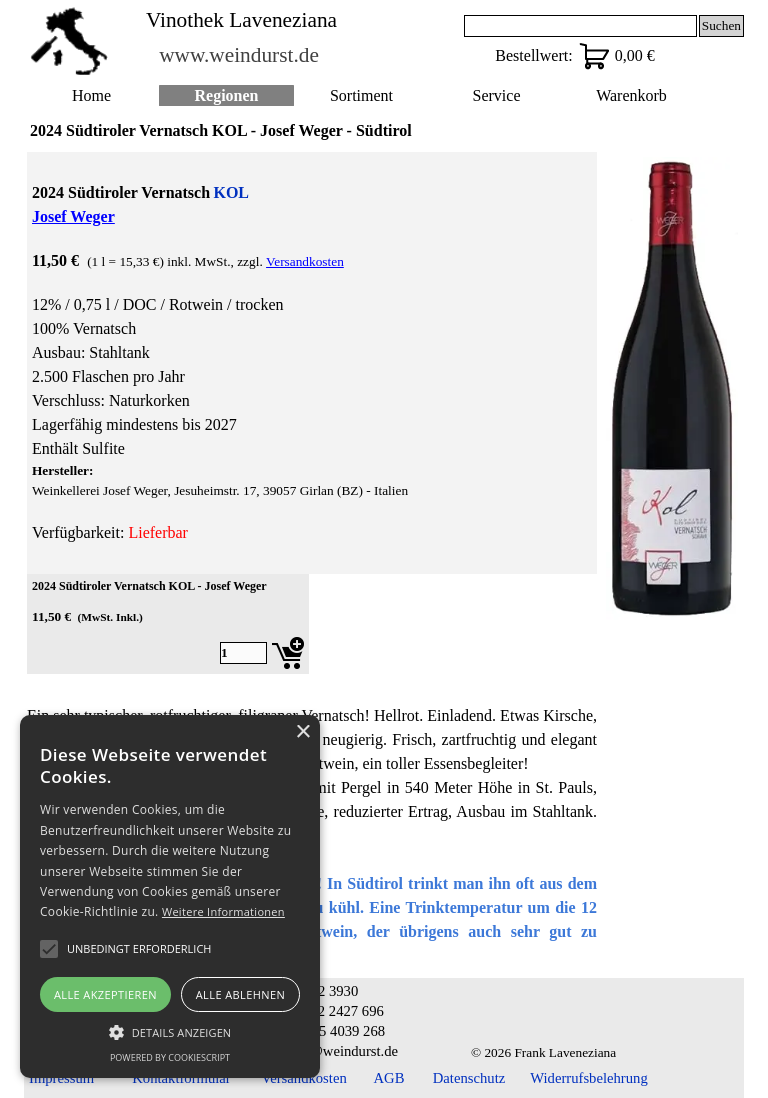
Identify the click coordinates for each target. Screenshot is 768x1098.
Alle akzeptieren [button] (105, 994)
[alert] (170, 896)
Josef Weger (73, 216)
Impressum (61, 1078)
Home (91, 95)
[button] (170, 1030)
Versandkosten (305, 261)
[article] (168, 624)
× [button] (302, 732)
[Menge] (243, 653)
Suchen (721, 25)
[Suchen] (580, 26)
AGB (389, 1078)
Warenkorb (631, 95)
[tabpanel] (312, 363)
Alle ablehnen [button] (240, 994)
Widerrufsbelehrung (588, 1078)
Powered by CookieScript (170, 1057)
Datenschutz (469, 1078)
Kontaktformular (181, 1078)
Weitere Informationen (223, 911)
